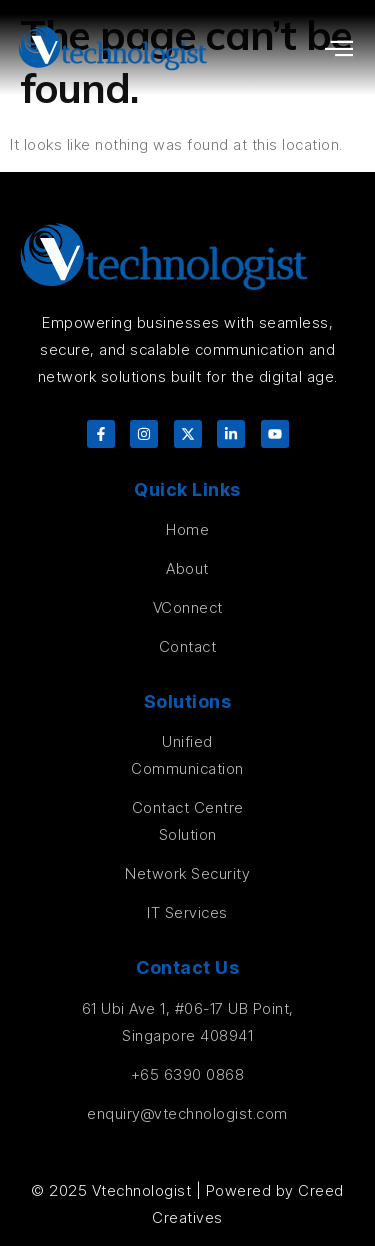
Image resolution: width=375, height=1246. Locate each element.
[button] (339, 48)
